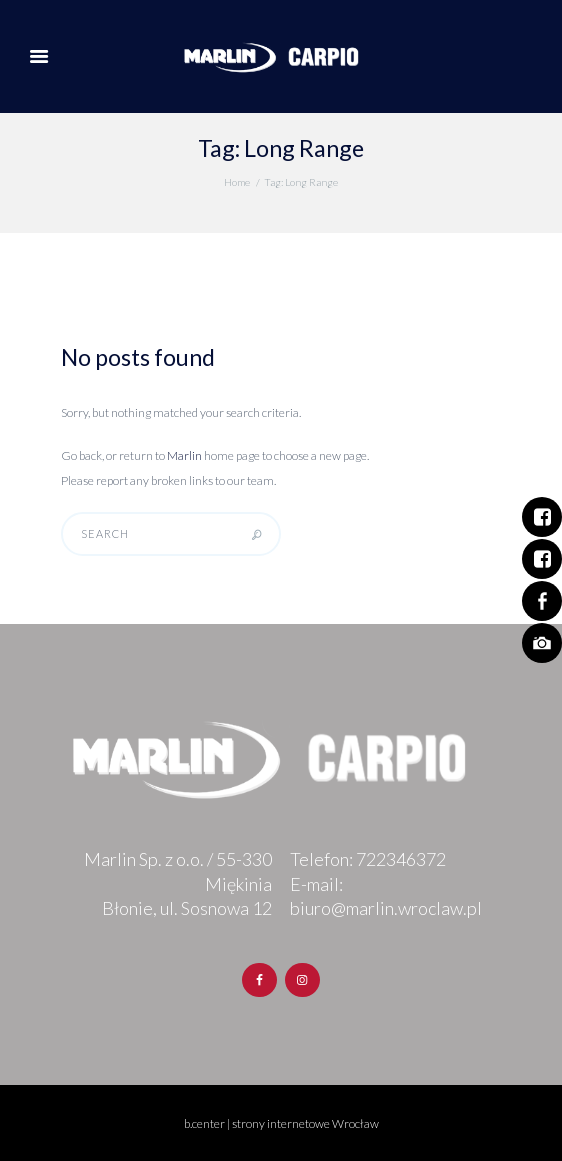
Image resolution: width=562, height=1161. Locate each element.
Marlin (184, 455)
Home (237, 182)
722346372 (401, 859)
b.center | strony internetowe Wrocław (281, 1123)
